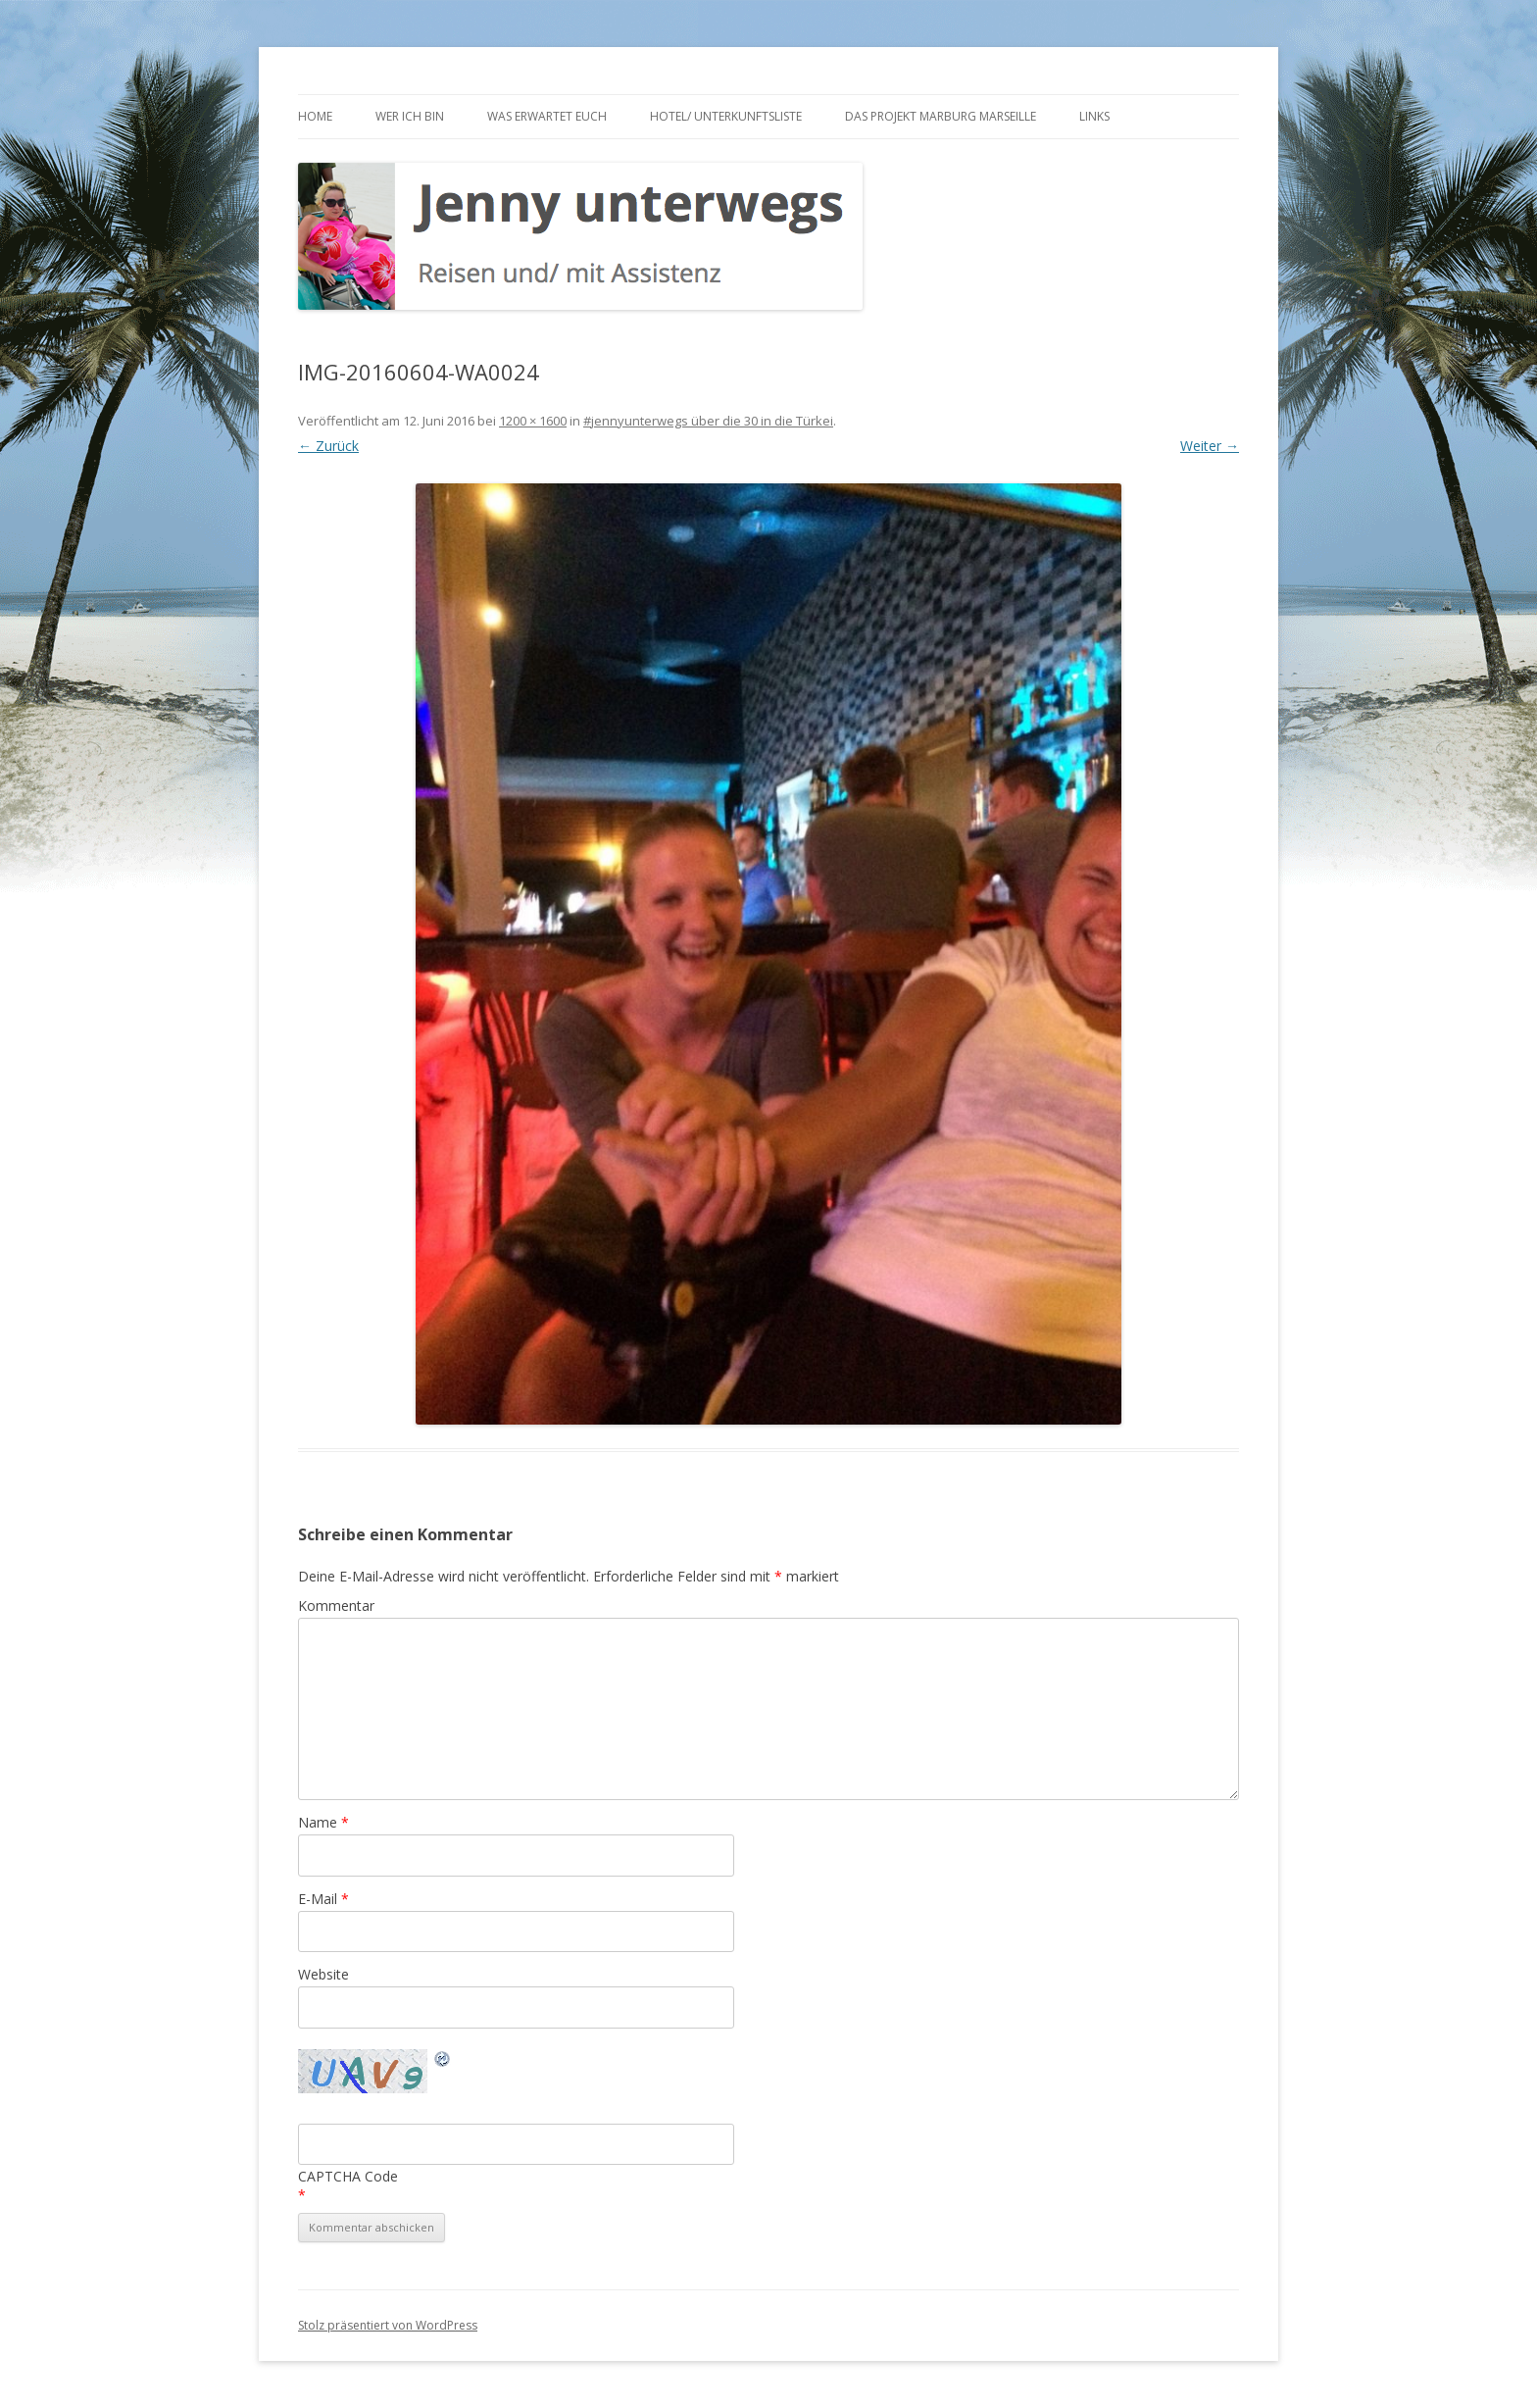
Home (315, 116)
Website (323, 1974)
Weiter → (1209, 445)
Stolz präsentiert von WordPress (387, 2325)
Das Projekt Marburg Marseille (940, 116)
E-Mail (323, 1898)
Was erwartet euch (547, 116)
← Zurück (328, 445)
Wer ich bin (409, 116)
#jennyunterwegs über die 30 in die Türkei (708, 420)
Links (1094, 116)
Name (323, 1822)
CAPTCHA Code (348, 2176)
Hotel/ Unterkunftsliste (726, 116)
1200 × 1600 (533, 420)
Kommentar (336, 1605)
